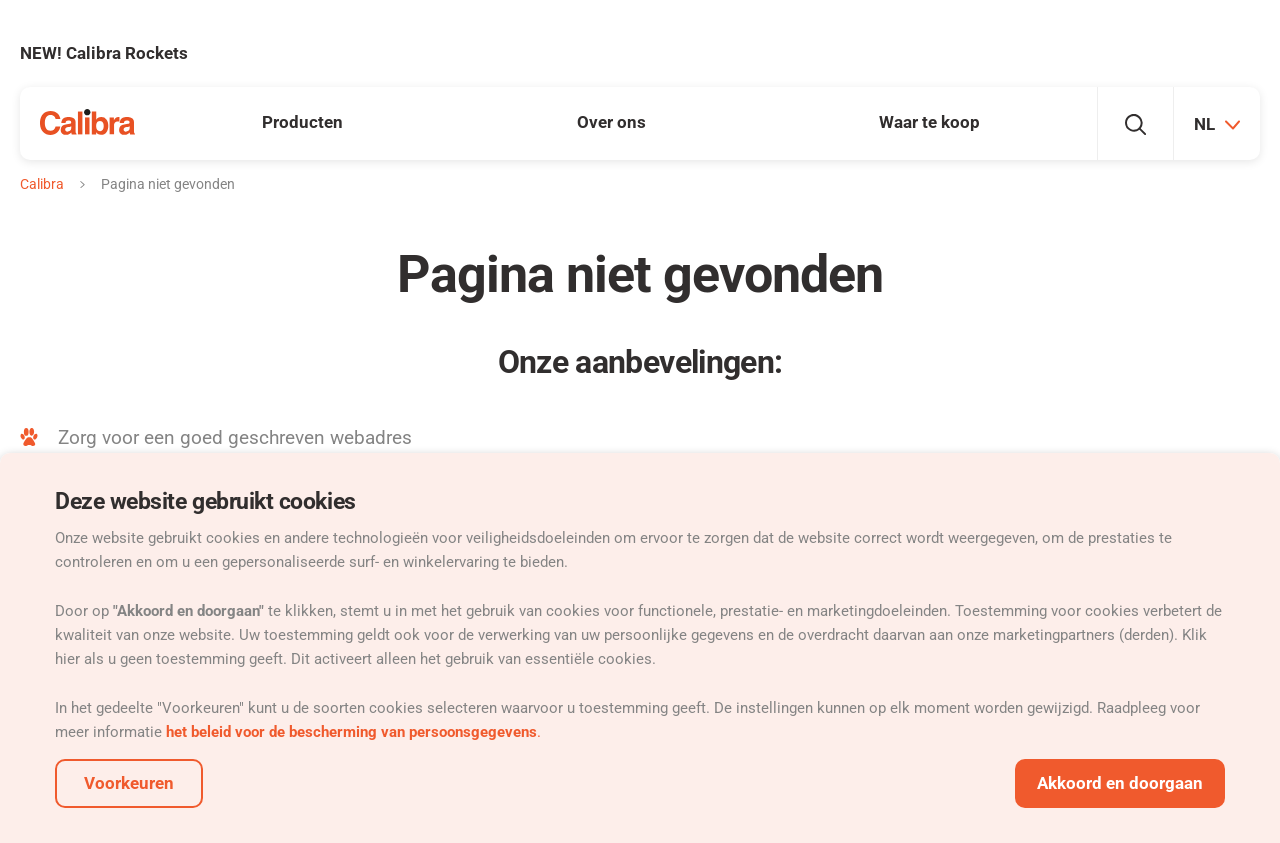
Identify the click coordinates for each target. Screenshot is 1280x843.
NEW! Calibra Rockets (104, 53)
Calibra (42, 184)
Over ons (611, 122)
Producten (302, 122)
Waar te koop (929, 122)
